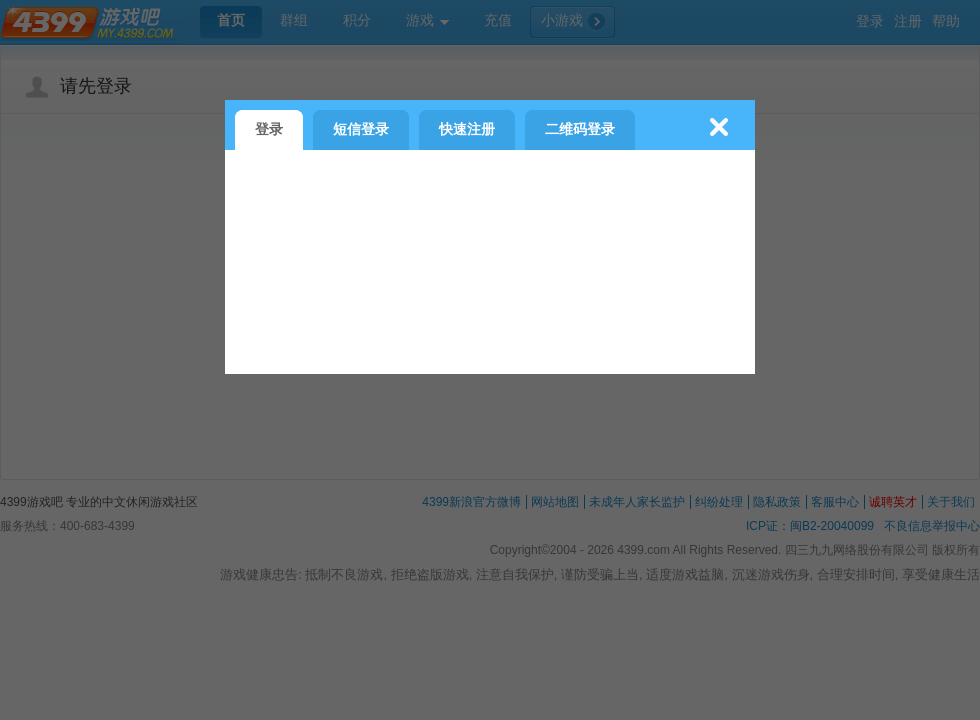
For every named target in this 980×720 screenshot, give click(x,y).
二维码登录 (580, 129)
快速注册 (467, 129)
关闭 (719, 127)
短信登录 (361, 129)
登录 (269, 129)
